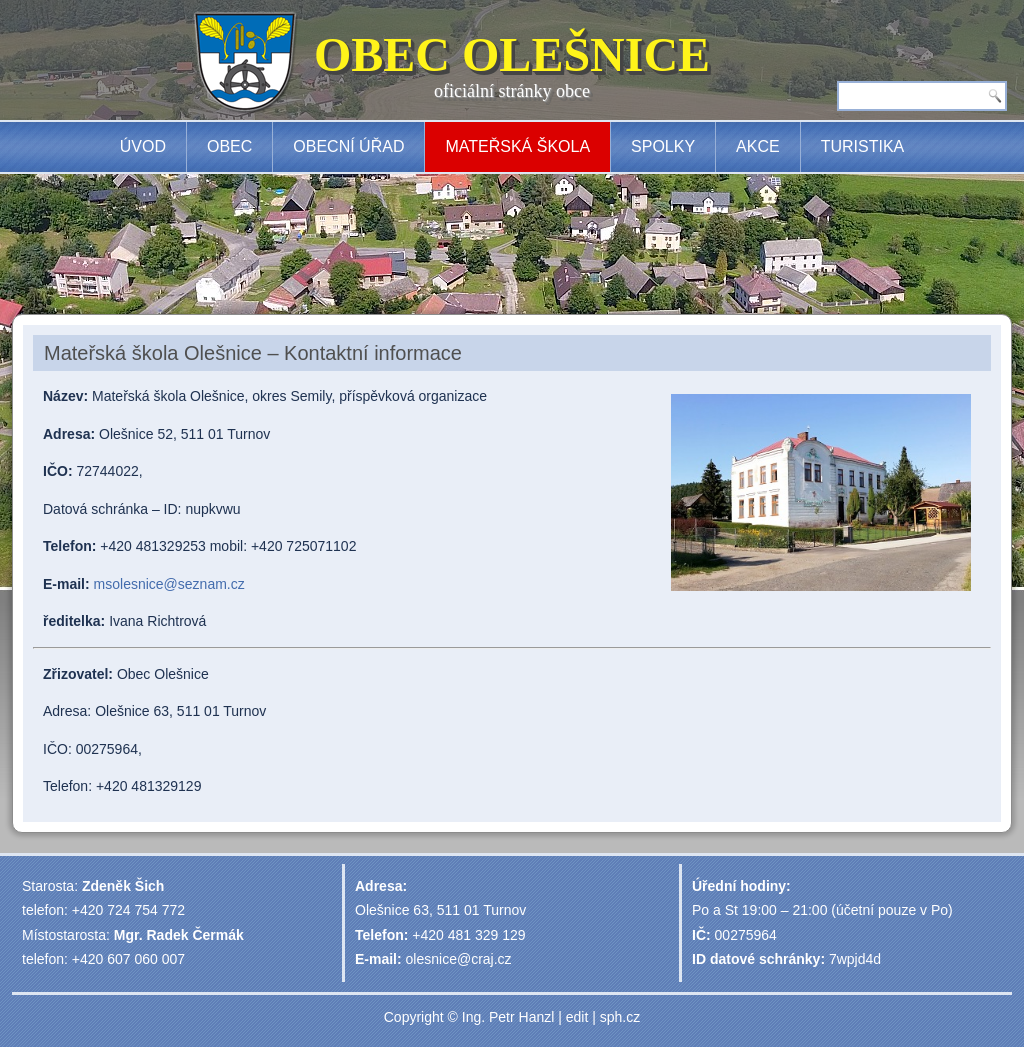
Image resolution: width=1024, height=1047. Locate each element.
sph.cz (620, 1017)
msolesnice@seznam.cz (169, 584)
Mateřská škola (517, 146)
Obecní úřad (348, 146)
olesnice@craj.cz (459, 959)
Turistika (863, 146)
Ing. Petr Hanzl (508, 1017)
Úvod (143, 146)
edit (577, 1017)
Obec (229, 146)
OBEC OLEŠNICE (512, 54)
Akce (758, 146)
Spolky (663, 146)
